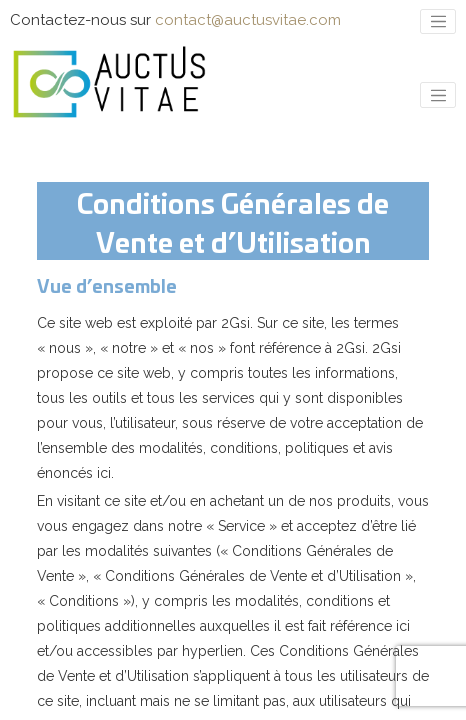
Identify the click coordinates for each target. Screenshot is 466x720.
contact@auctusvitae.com (248, 20)
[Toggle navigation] (438, 22)
